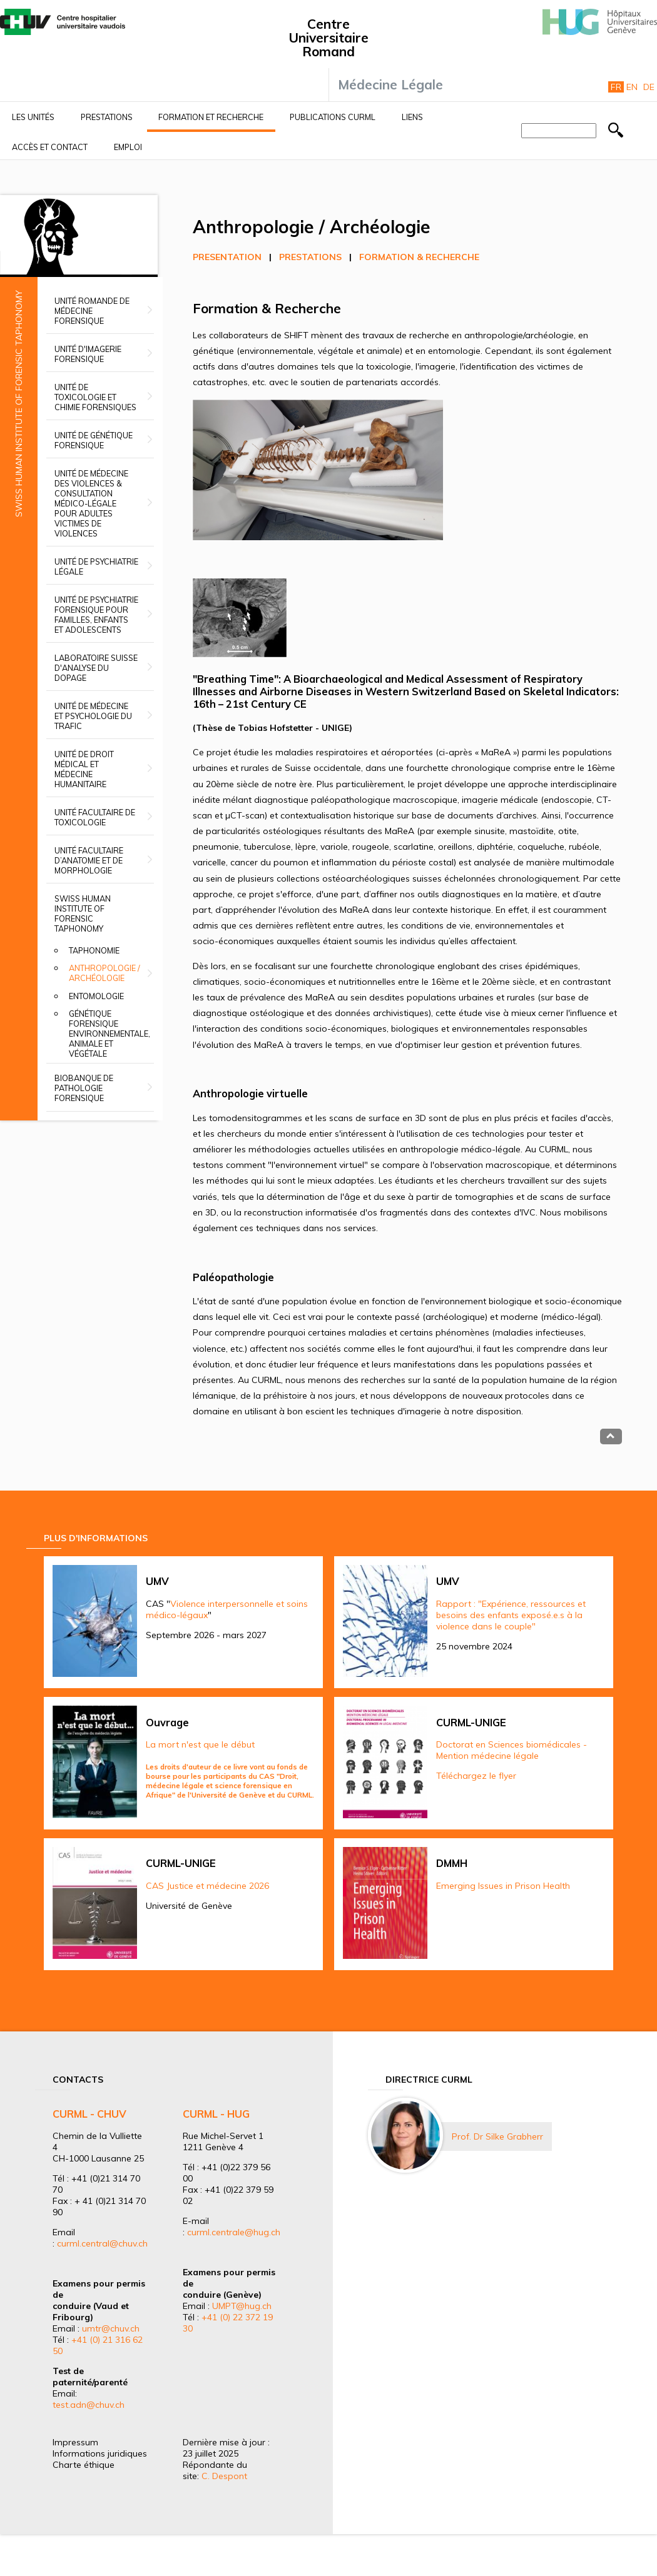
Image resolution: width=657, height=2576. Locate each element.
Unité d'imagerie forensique (87, 354)
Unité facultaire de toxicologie (94, 817)
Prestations (107, 117)
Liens (412, 117)
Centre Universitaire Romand (328, 37)
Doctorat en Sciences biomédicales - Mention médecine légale (511, 1750)
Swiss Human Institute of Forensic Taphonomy (82, 913)
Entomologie (96, 996)
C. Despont (224, 2476)
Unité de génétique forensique (93, 440)
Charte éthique (84, 2464)
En (632, 87)
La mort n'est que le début (200, 1744)
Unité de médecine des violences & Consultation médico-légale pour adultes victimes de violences (91, 503)
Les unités (33, 117)
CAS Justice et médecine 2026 (207, 1885)
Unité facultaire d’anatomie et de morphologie (88, 860)
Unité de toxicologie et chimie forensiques (95, 397)
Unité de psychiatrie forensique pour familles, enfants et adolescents (96, 615)
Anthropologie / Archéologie (104, 973)
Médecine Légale (390, 84)
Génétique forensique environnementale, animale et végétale (109, 1034)
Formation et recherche (210, 117)
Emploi (128, 147)
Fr (616, 87)
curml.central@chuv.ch (102, 2243)
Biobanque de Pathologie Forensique (83, 1088)
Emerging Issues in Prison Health (503, 1885)
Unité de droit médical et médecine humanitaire (84, 769)
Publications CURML (332, 117)
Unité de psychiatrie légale (96, 566)
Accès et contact (50, 147)
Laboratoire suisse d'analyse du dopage (96, 668)
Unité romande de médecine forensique (92, 311)
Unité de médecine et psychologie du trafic (93, 716)
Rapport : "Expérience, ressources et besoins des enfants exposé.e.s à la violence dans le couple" (511, 1615)
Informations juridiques (100, 2453)
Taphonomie (94, 950)
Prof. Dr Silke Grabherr (497, 2136)
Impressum (75, 2442)
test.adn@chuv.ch (89, 2404)
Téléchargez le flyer (476, 1775)
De (648, 87)
